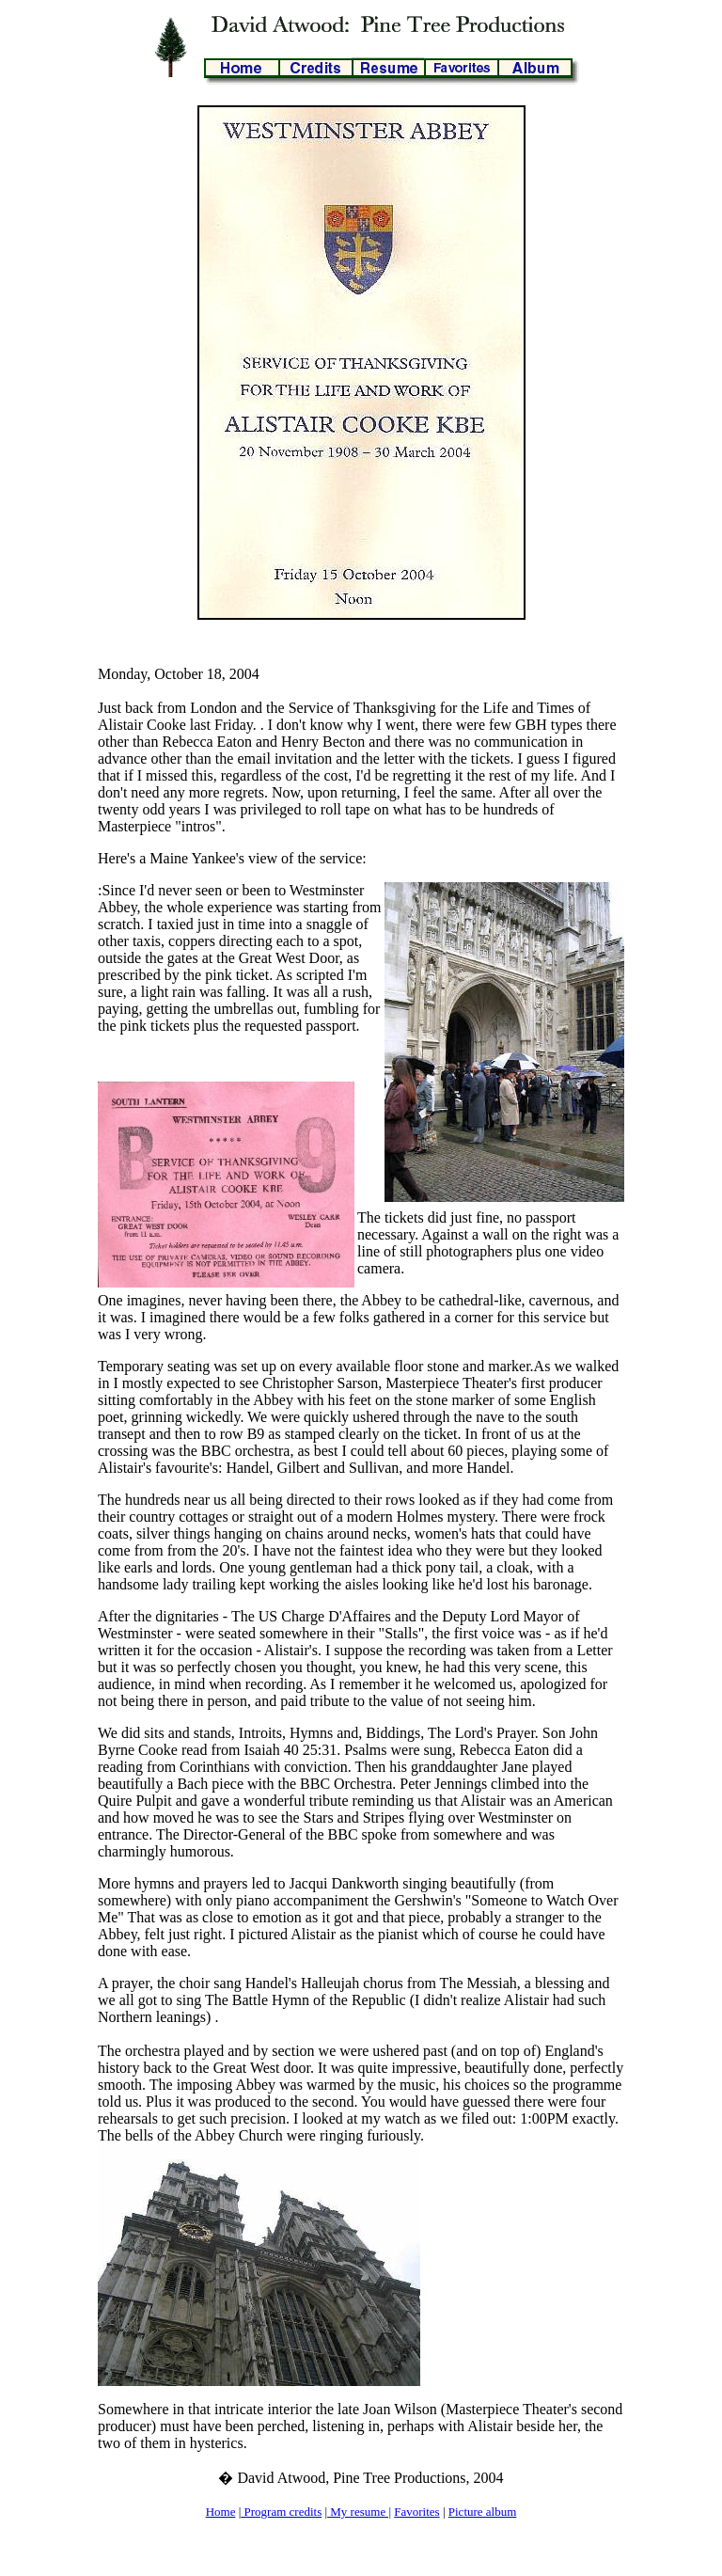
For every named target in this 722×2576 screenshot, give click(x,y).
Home (221, 2512)
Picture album (482, 2512)
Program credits (281, 2512)
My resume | (359, 2512)
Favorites (416, 2512)
